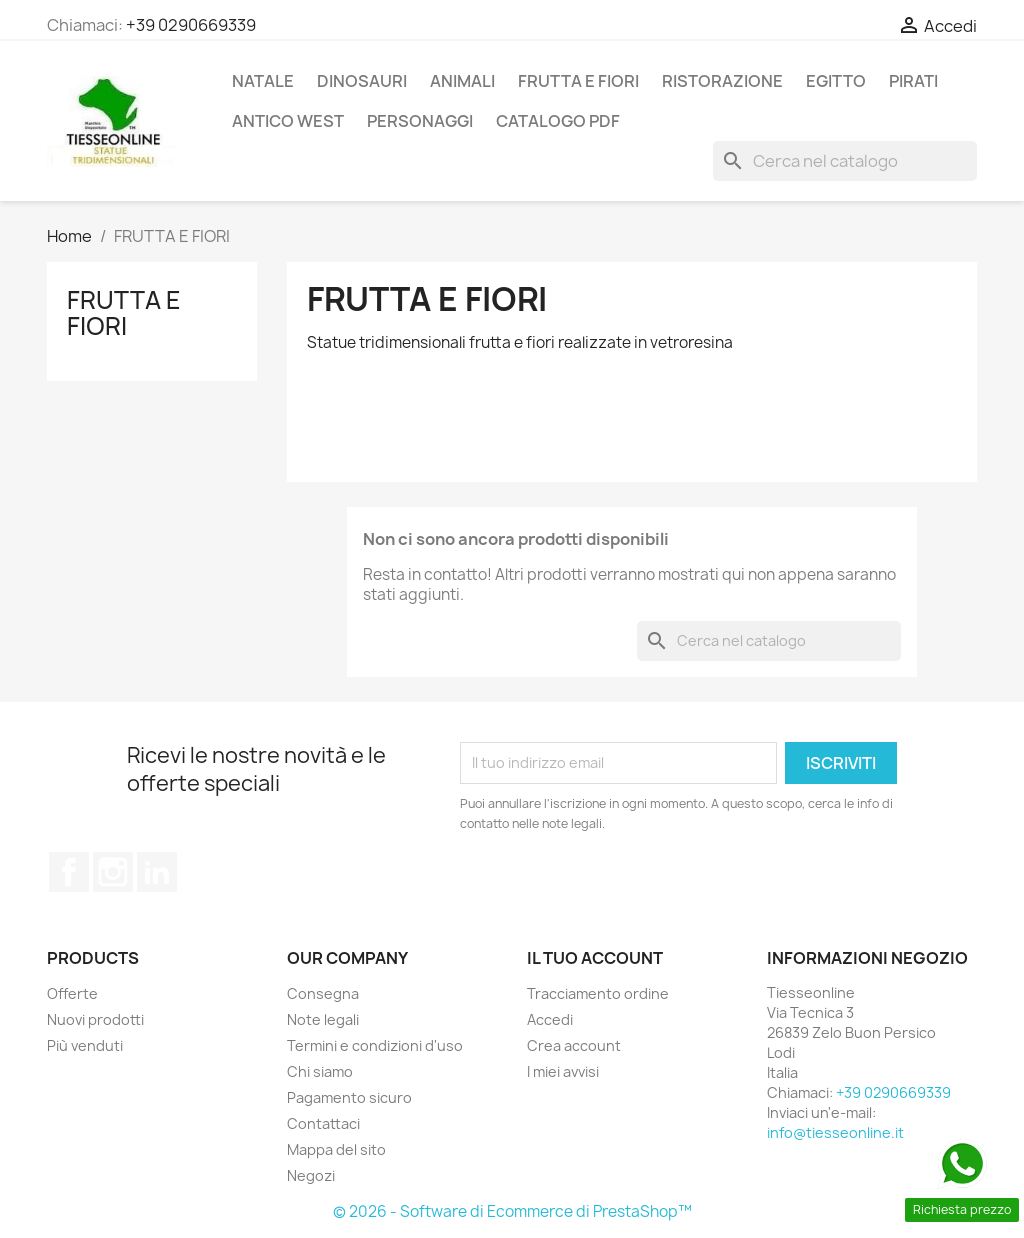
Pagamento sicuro (349, 1097)
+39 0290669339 (191, 25)
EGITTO (836, 81)
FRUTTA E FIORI (578, 81)
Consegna (323, 993)
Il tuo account (595, 958)
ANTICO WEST (288, 121)
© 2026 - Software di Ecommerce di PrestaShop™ (512, 1211)
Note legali (323, 1019)
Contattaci (323, 1123)
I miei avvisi (563, 1071)
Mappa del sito (336, 1149)
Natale (263, 81)
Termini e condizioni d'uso (375, 1045)
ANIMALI (462, 81)
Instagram (113, 872)
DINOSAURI (362, 81)
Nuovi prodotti (95, 1019)
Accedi (550, 1019)
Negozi (311, 1175)
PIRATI (913, 81)
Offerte (72, 993)
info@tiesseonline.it (835, 1132)
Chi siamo (320, 1071)
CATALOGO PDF (558, 121)
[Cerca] (845, 161)
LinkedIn (157, 872)
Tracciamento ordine (598, 993)
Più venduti (85, 1045)
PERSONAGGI (420, 121)
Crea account (574, 1045)
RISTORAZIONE (722, 81)
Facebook (69, 872)
